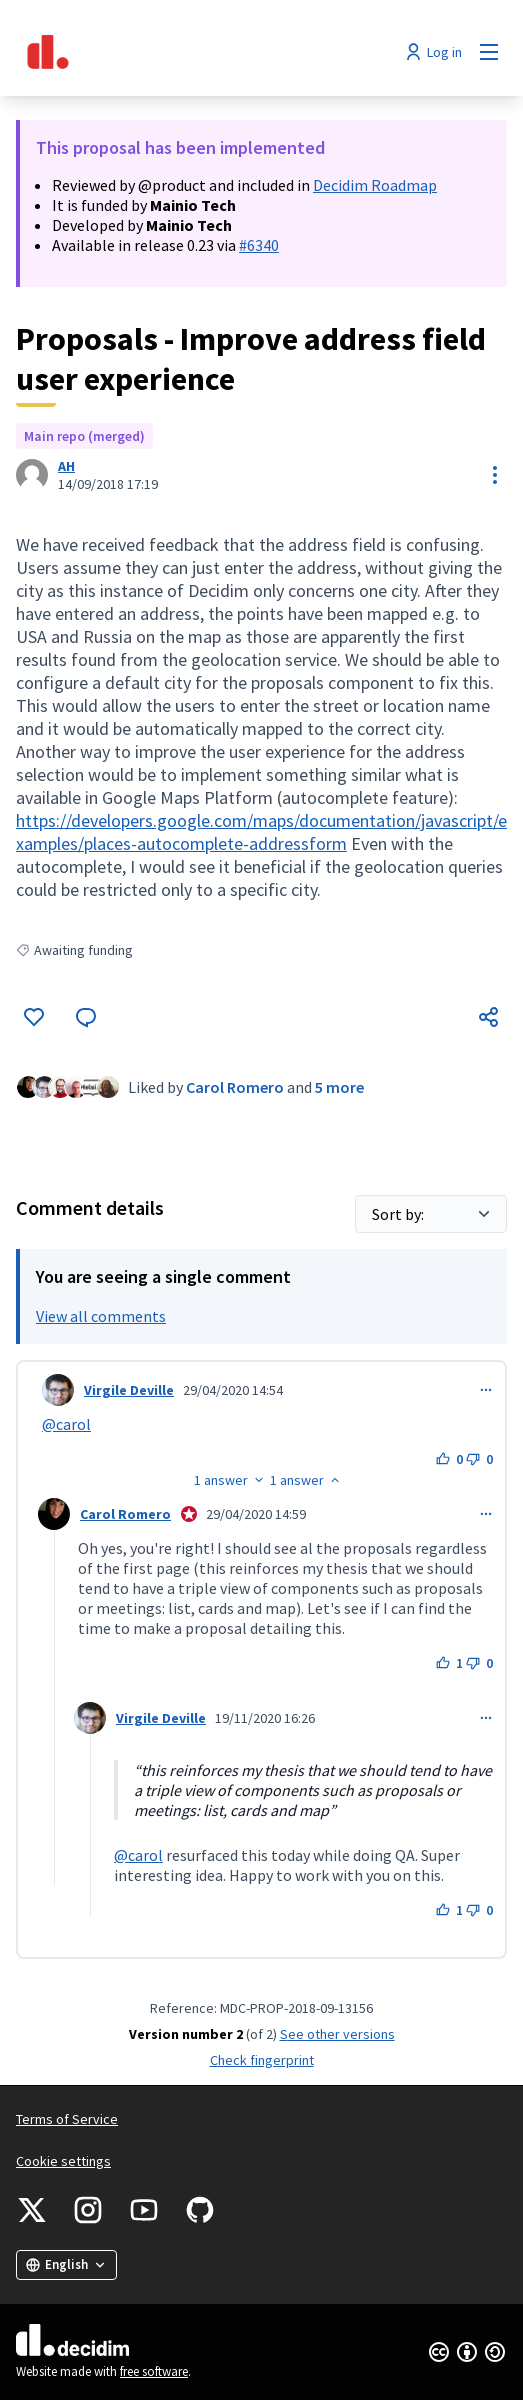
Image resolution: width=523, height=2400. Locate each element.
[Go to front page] (198, 52)
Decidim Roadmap (375, 185)
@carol (66, 1424)
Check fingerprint (262, 2060)
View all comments (101, 1316)
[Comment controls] (486, 1390)
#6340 (259, 245)
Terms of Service (67, 2119)
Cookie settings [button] (63, 2161)
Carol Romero (235, 1087)
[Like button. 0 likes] (449, 1459)
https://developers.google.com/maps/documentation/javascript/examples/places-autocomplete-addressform (261, 832)
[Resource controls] (495, 475)
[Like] (34, 1017)
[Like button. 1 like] (449, 1663)
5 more (339, 1087)
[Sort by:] (431, 1214)
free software (154, 2371)
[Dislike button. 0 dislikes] (479, 1459)
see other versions (337, 2034)
